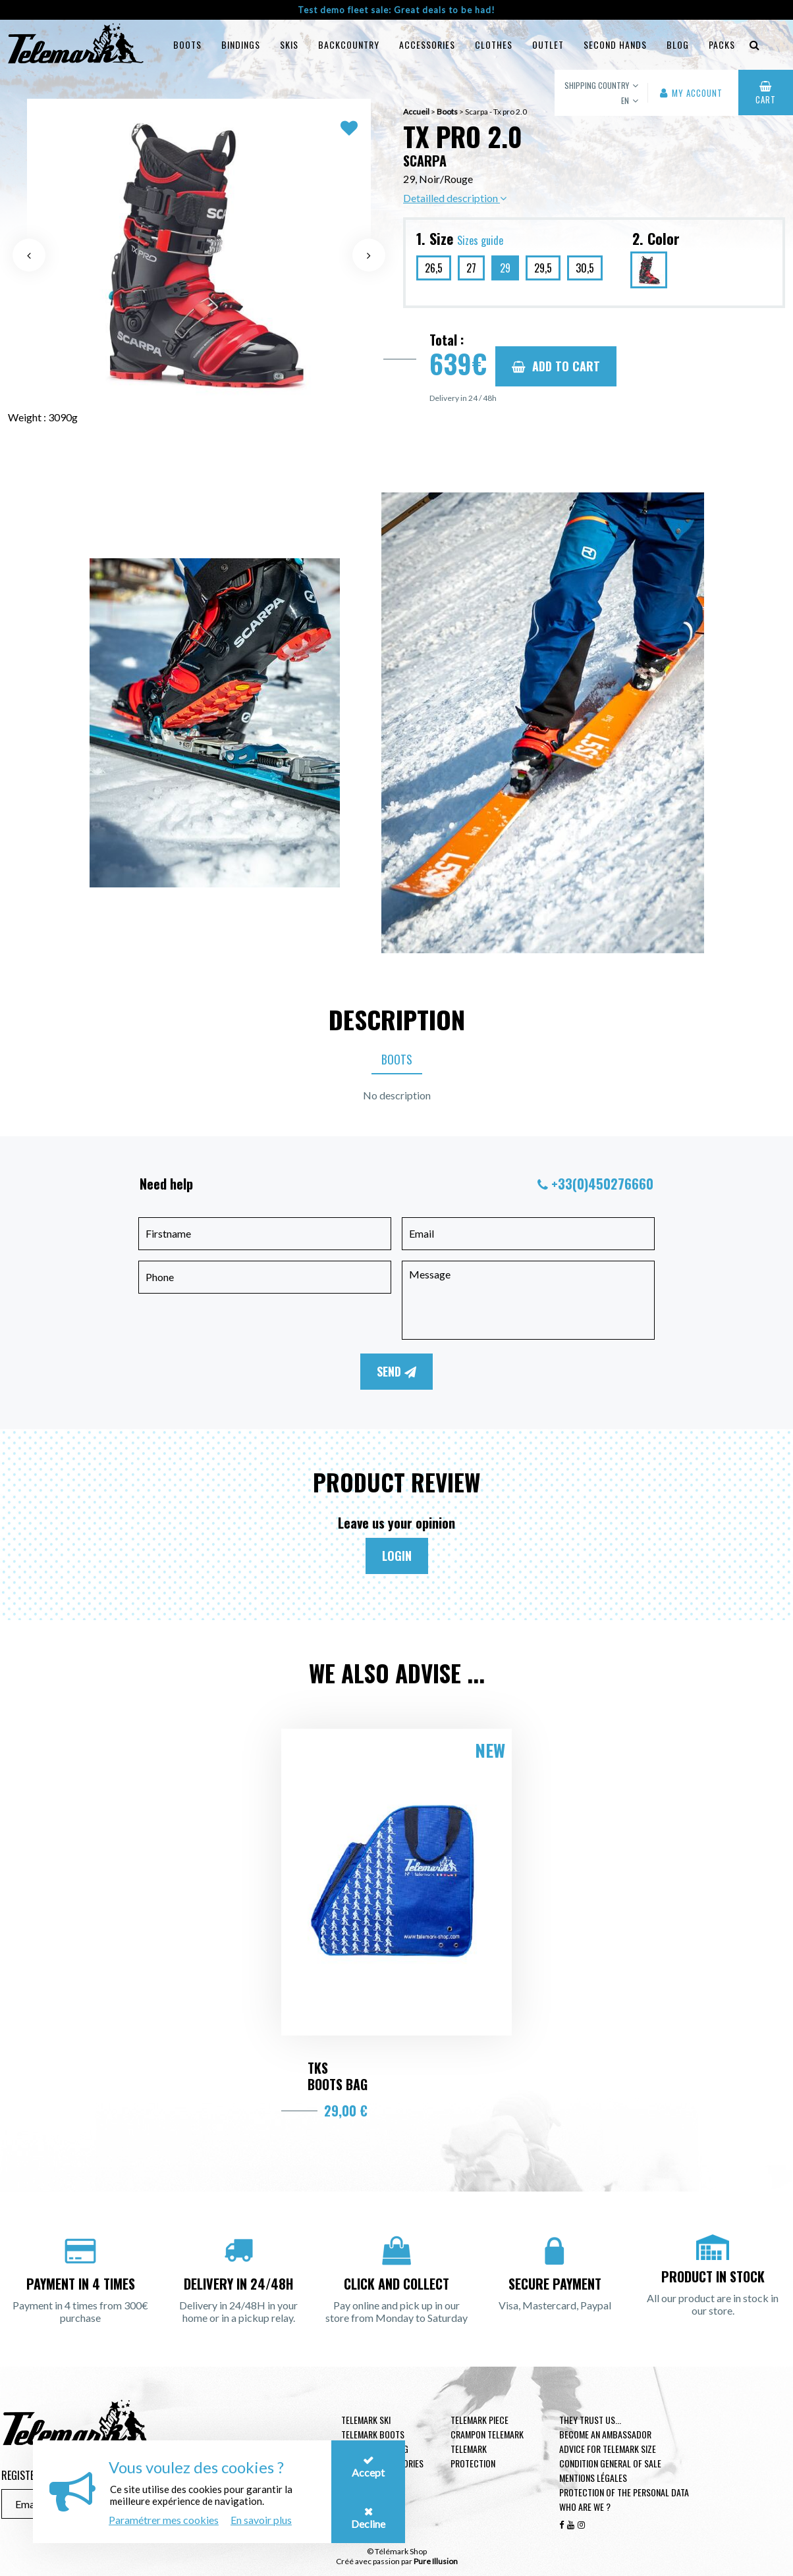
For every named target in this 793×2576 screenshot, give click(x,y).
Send (396, 1371)
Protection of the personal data (624, 2492)
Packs (722, 44)
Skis (289, 44)
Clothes (493, 44)
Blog (678, 44)
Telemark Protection (473, 2456)
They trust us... (590, 2420)
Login (397, 1555)
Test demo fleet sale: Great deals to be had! (396, 10)
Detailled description (454, 198)
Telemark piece (479, 2420)
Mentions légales (593, 2477)
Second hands (615, 44)
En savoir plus (261, 2519)
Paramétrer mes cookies (164, 2519)
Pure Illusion (436, 2561)
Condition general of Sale (610, 2463)
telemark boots (372, 2434)
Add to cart (556, 366)
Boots (187, 44)
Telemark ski (366, 2420)
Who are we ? (585, 2506)
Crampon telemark (487, 2434)
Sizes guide (480, 240)
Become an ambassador (605, 2434)
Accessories (427, 44)
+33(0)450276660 (602, 1184)
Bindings (240, 44)
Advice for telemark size (607, 2449)
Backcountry (348, 44)
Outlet (548, 44)
